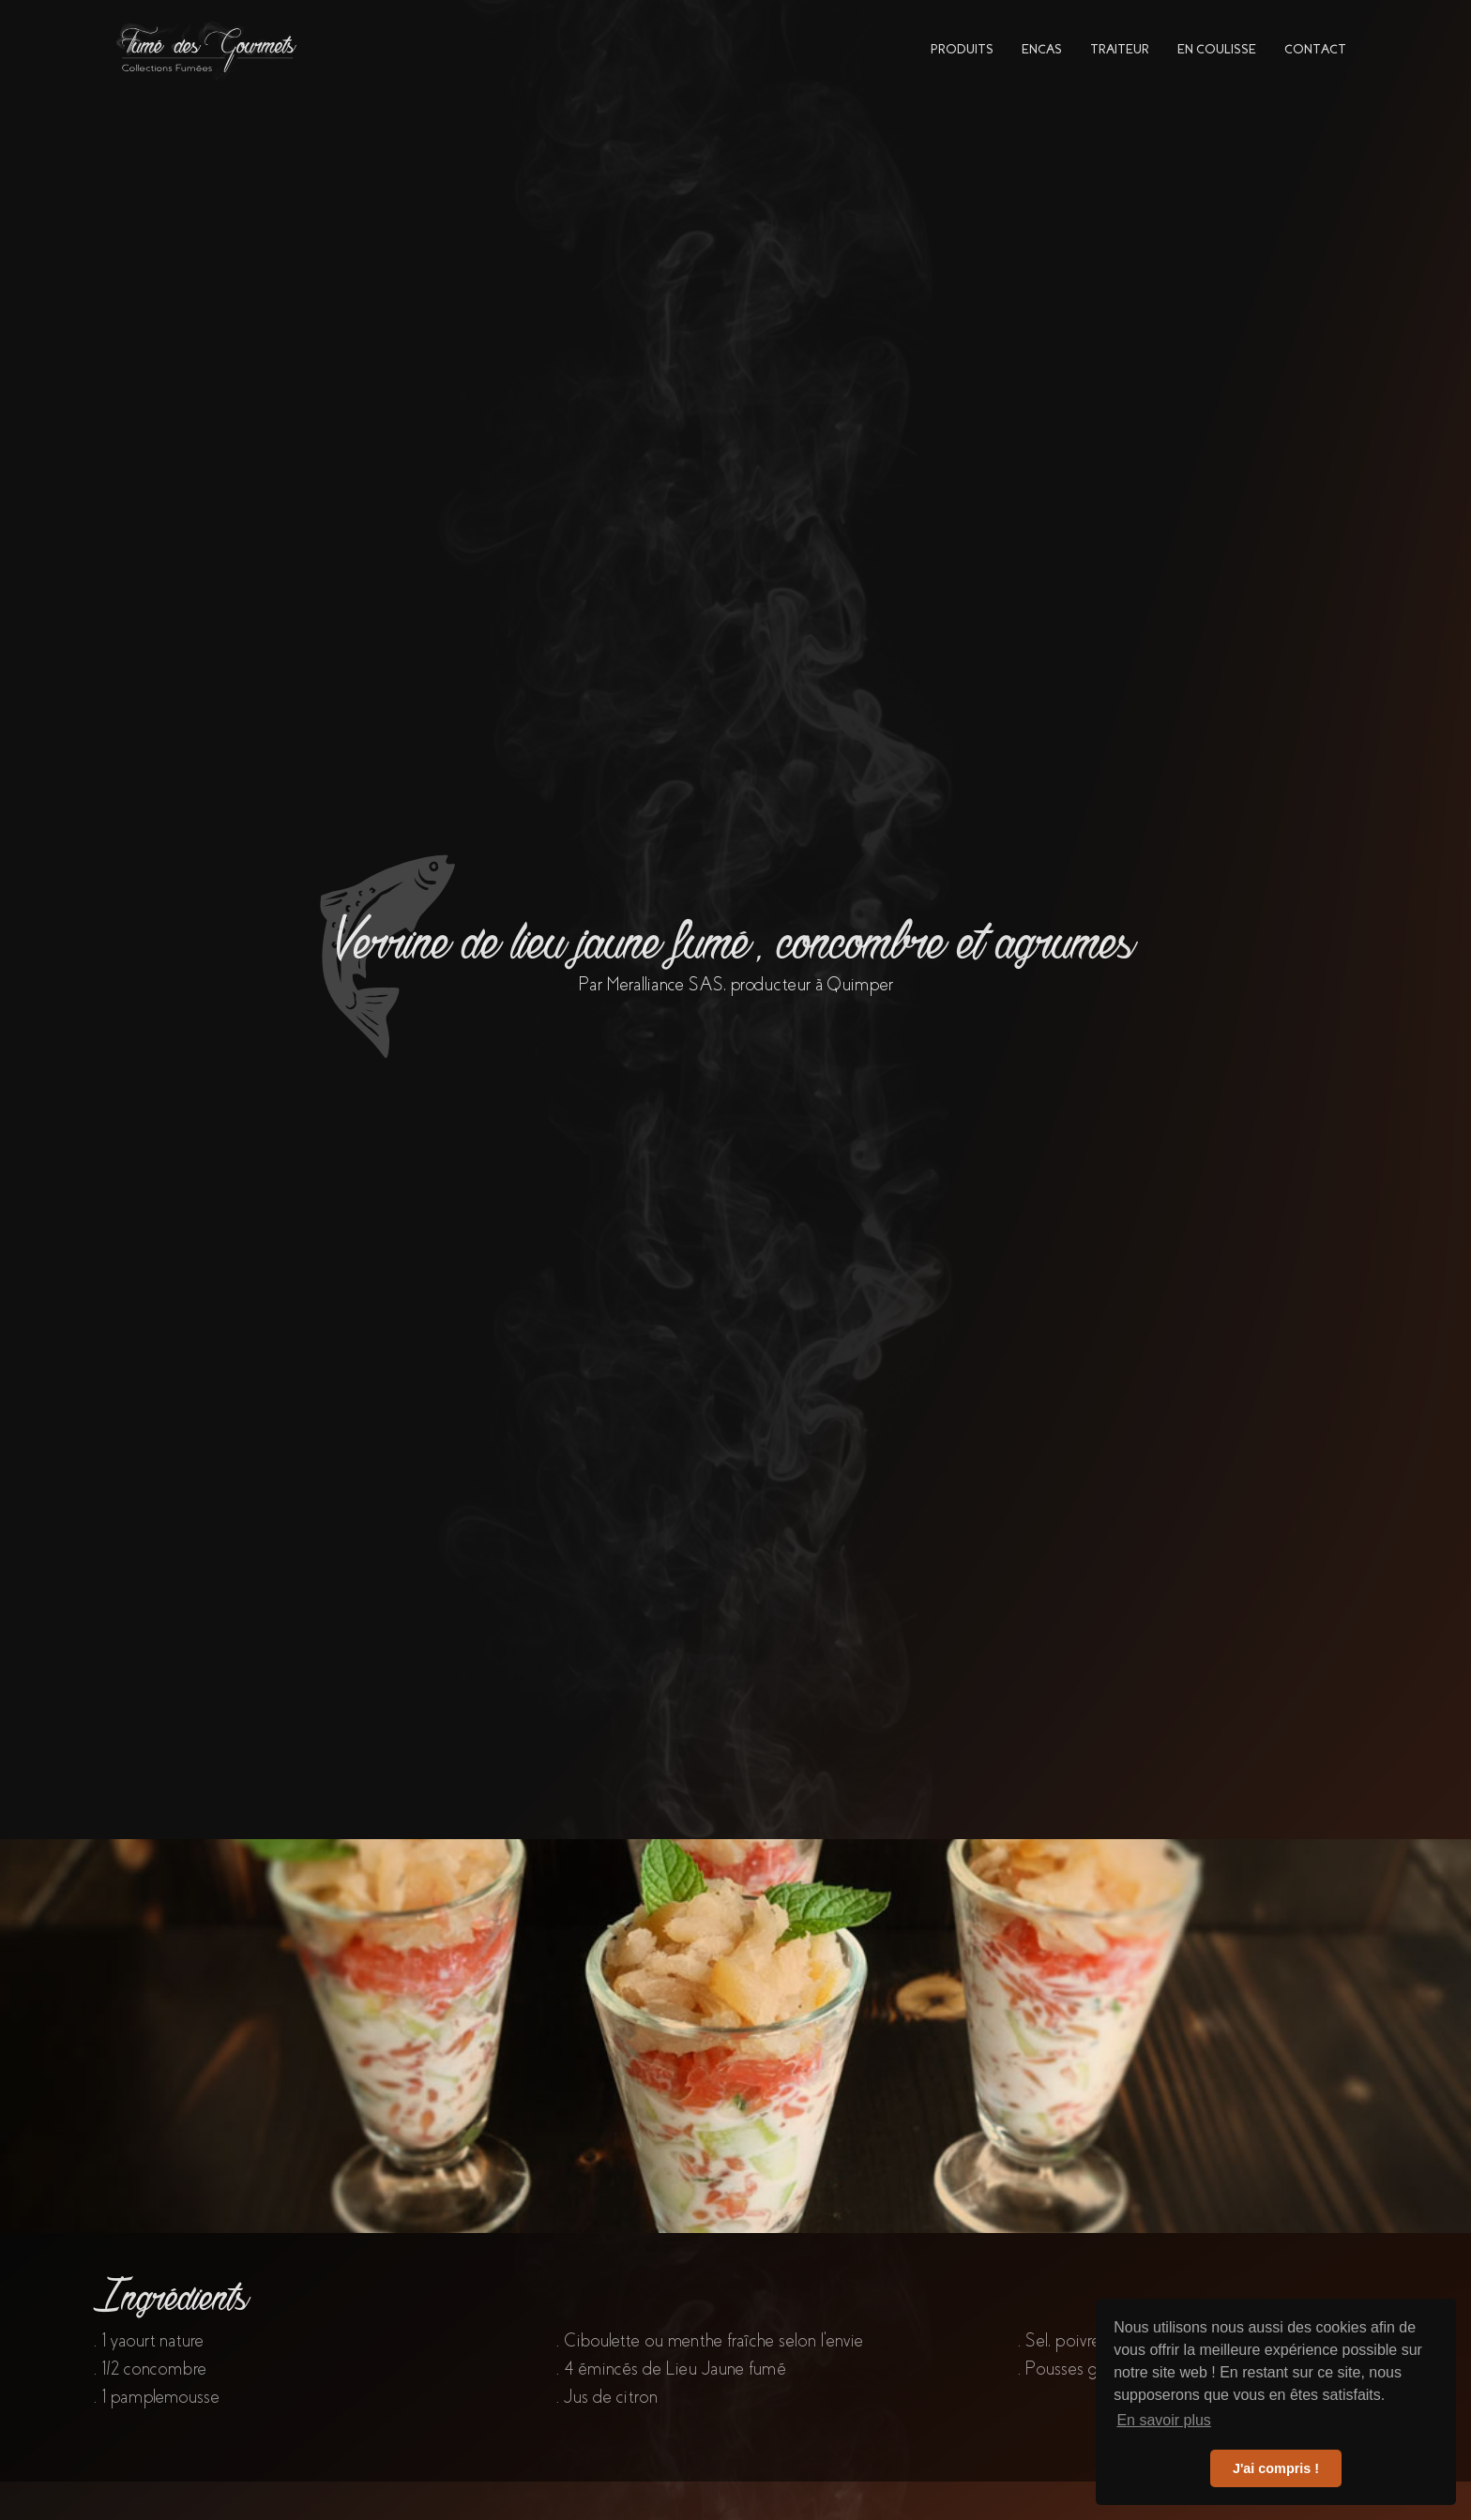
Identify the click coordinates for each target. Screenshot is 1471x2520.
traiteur (1119, 49)
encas (1042, 49)
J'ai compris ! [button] (1276, 2468)
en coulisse (1216, 49)
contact (1315, 49)
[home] (208, 49)
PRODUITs (962, 49)
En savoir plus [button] (1163, 2420)
